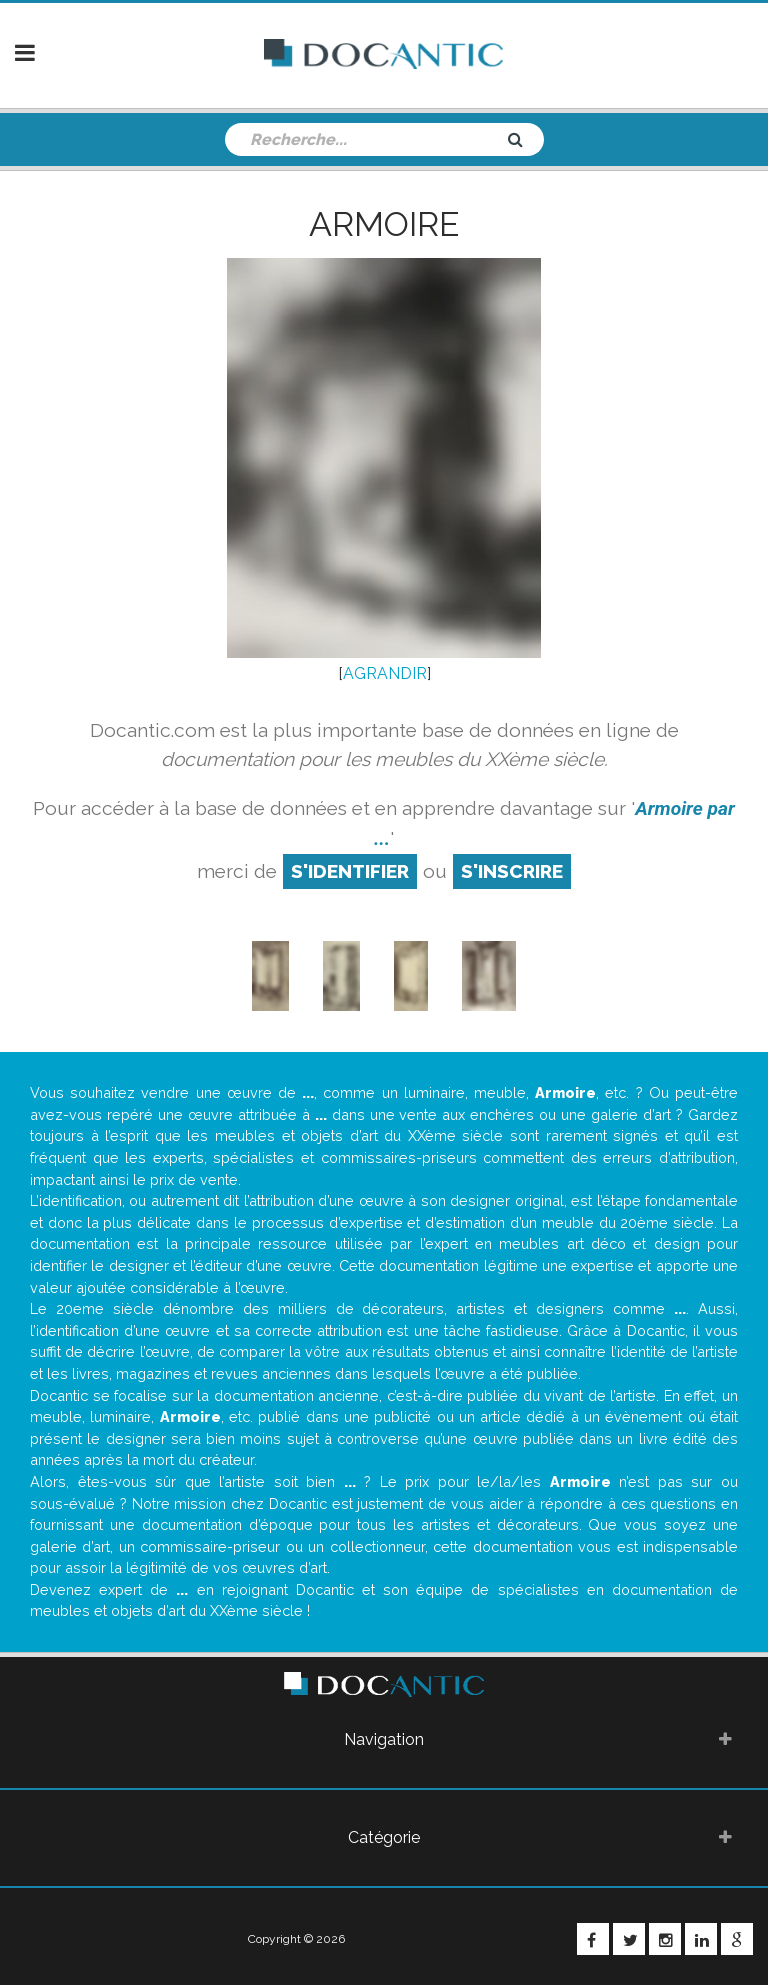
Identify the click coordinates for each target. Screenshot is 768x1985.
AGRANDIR (385, 673)
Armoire (384, 224)
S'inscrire (512, 871)
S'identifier (350, 871)
